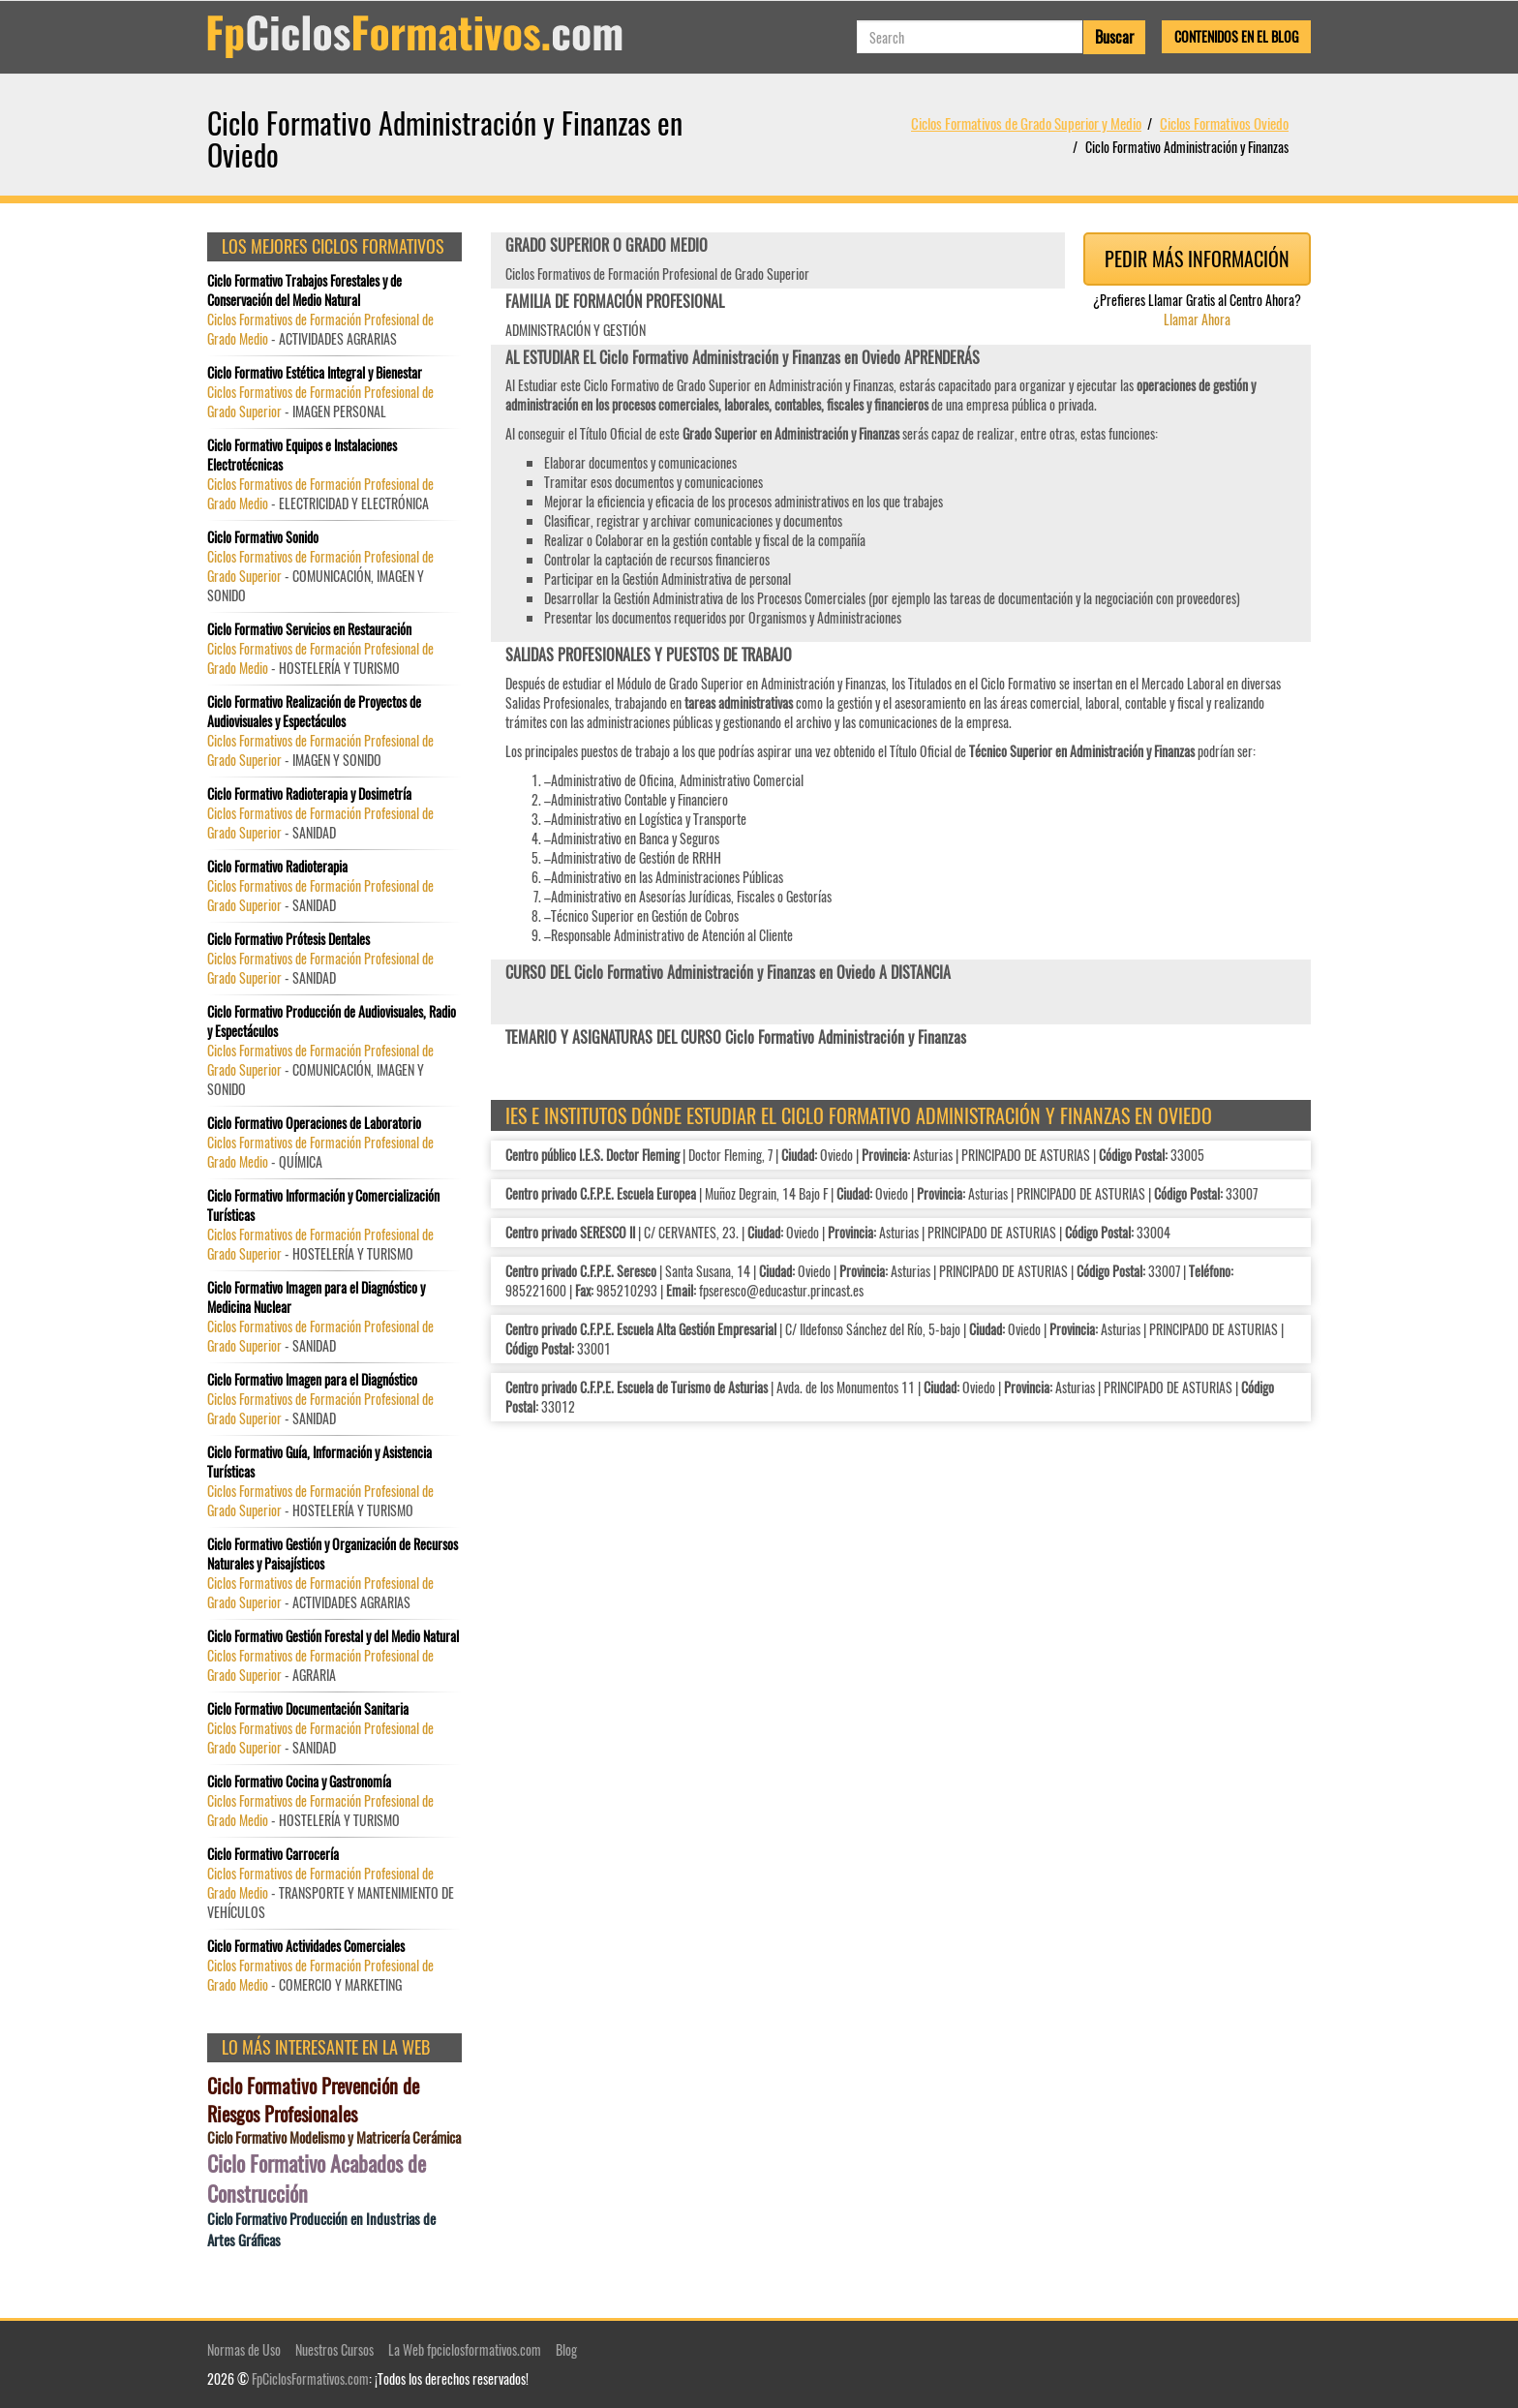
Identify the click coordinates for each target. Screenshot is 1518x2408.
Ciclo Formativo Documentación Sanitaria (308, 1709)
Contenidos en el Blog (1236, 36)
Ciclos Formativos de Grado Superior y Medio (1026, 123)
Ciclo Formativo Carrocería (273, 1854)
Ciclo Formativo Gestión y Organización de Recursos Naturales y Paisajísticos (332, 1554)
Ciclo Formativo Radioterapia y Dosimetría (309, 794)
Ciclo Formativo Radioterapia (277, 866)
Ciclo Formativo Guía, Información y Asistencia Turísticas (319, 1462)
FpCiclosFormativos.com (310, 2378)
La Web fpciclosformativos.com (464, 2349)
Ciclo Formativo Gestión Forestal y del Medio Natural (333, 1636)
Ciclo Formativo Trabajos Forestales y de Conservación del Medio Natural (304, 290)
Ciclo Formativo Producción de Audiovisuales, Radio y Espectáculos (331, 1021)
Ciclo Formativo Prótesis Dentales (288, 939)
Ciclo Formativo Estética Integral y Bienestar (314, 372)
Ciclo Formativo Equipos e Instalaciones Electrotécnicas (302, 455)
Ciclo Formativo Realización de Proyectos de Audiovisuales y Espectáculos (314, 711)
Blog (566, 2349)
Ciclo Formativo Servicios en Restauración (309, 629)
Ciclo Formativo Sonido (263, 537)
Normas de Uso (244, 2349)
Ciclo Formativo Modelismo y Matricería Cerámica (334, 2137)
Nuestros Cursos (334, 2349)
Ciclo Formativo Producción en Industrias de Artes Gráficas (321, 2229)
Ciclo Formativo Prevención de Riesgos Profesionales (313, 2099)
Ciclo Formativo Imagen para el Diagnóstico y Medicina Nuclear (316, 1297)
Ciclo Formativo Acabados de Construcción (316, 2179)
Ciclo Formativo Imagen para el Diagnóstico (312, 1379)
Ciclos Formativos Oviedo (1224, 123)
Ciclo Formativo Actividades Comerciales (306, 1946)
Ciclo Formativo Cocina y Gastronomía (299, 1781)
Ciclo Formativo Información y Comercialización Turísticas (323, 1205)
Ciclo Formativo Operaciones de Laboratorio (314, 1123)
